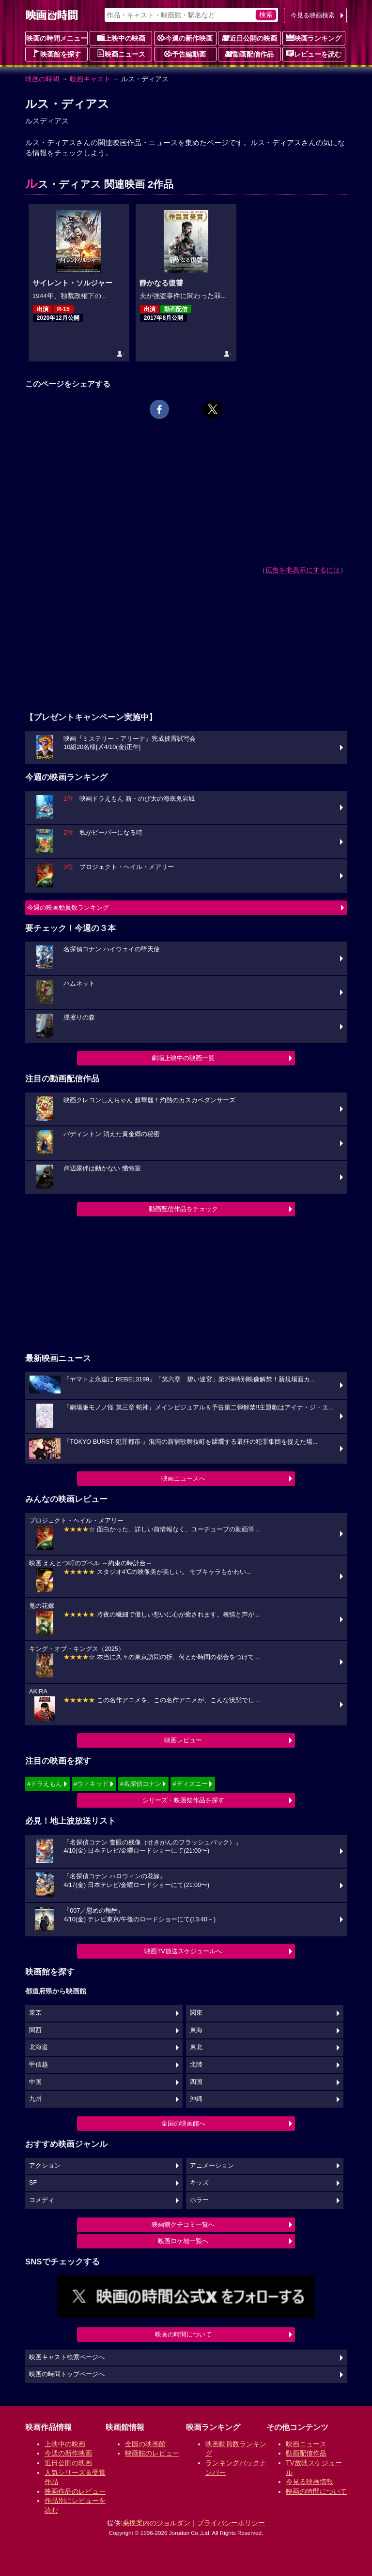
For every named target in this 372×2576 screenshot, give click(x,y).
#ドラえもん (44, 1783)
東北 (196, 2047)
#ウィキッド (91, 1783)
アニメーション (212, 2165)
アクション (45, 2165)
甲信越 (38, 2064)
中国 (35, 2082)
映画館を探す (56, 53)
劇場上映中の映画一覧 (183, 1058)
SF (33, 2182)
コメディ (41, 2200)
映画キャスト (90, 79)
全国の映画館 (145, 2444)
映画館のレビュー (152, 2453)
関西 (35, 2030)
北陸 (196, 2064)
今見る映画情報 (309, 2482)
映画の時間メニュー (56, 38)
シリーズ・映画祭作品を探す (183, 1800)
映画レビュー (183, 1740)
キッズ (199, 2182)
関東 (196, 2012)
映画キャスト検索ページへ (67, 2357)
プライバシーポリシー (231, 2523)
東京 (35, 2012)
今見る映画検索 (313, 15)
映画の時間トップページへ (67, 2374)
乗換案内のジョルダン (156, 2523)
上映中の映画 (121, 37)
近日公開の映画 (249, 37)
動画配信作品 (249, 53)
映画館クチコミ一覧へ (183, 2224)
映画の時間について (183, 2334)
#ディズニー (189, 1783)
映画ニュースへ (183, 1478)
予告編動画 (185, 53)
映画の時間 (42, 79)
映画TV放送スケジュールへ (183, 1951)
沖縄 (196, 2099)
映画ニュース (121, 53)
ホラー (199, 2200)
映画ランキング (313, 37)
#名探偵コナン (140, 1783)
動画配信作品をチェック (183, 1209)
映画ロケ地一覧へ (183, 2241)
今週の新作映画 (185, 37)
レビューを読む (313, 53)
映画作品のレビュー (75, 2491)
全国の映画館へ (183, 2123)
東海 (196, 2030)
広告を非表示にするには (302, 570)
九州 (35, 2099)
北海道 (38, 2047)
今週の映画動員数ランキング (68, 907)
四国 (196, 2082)
